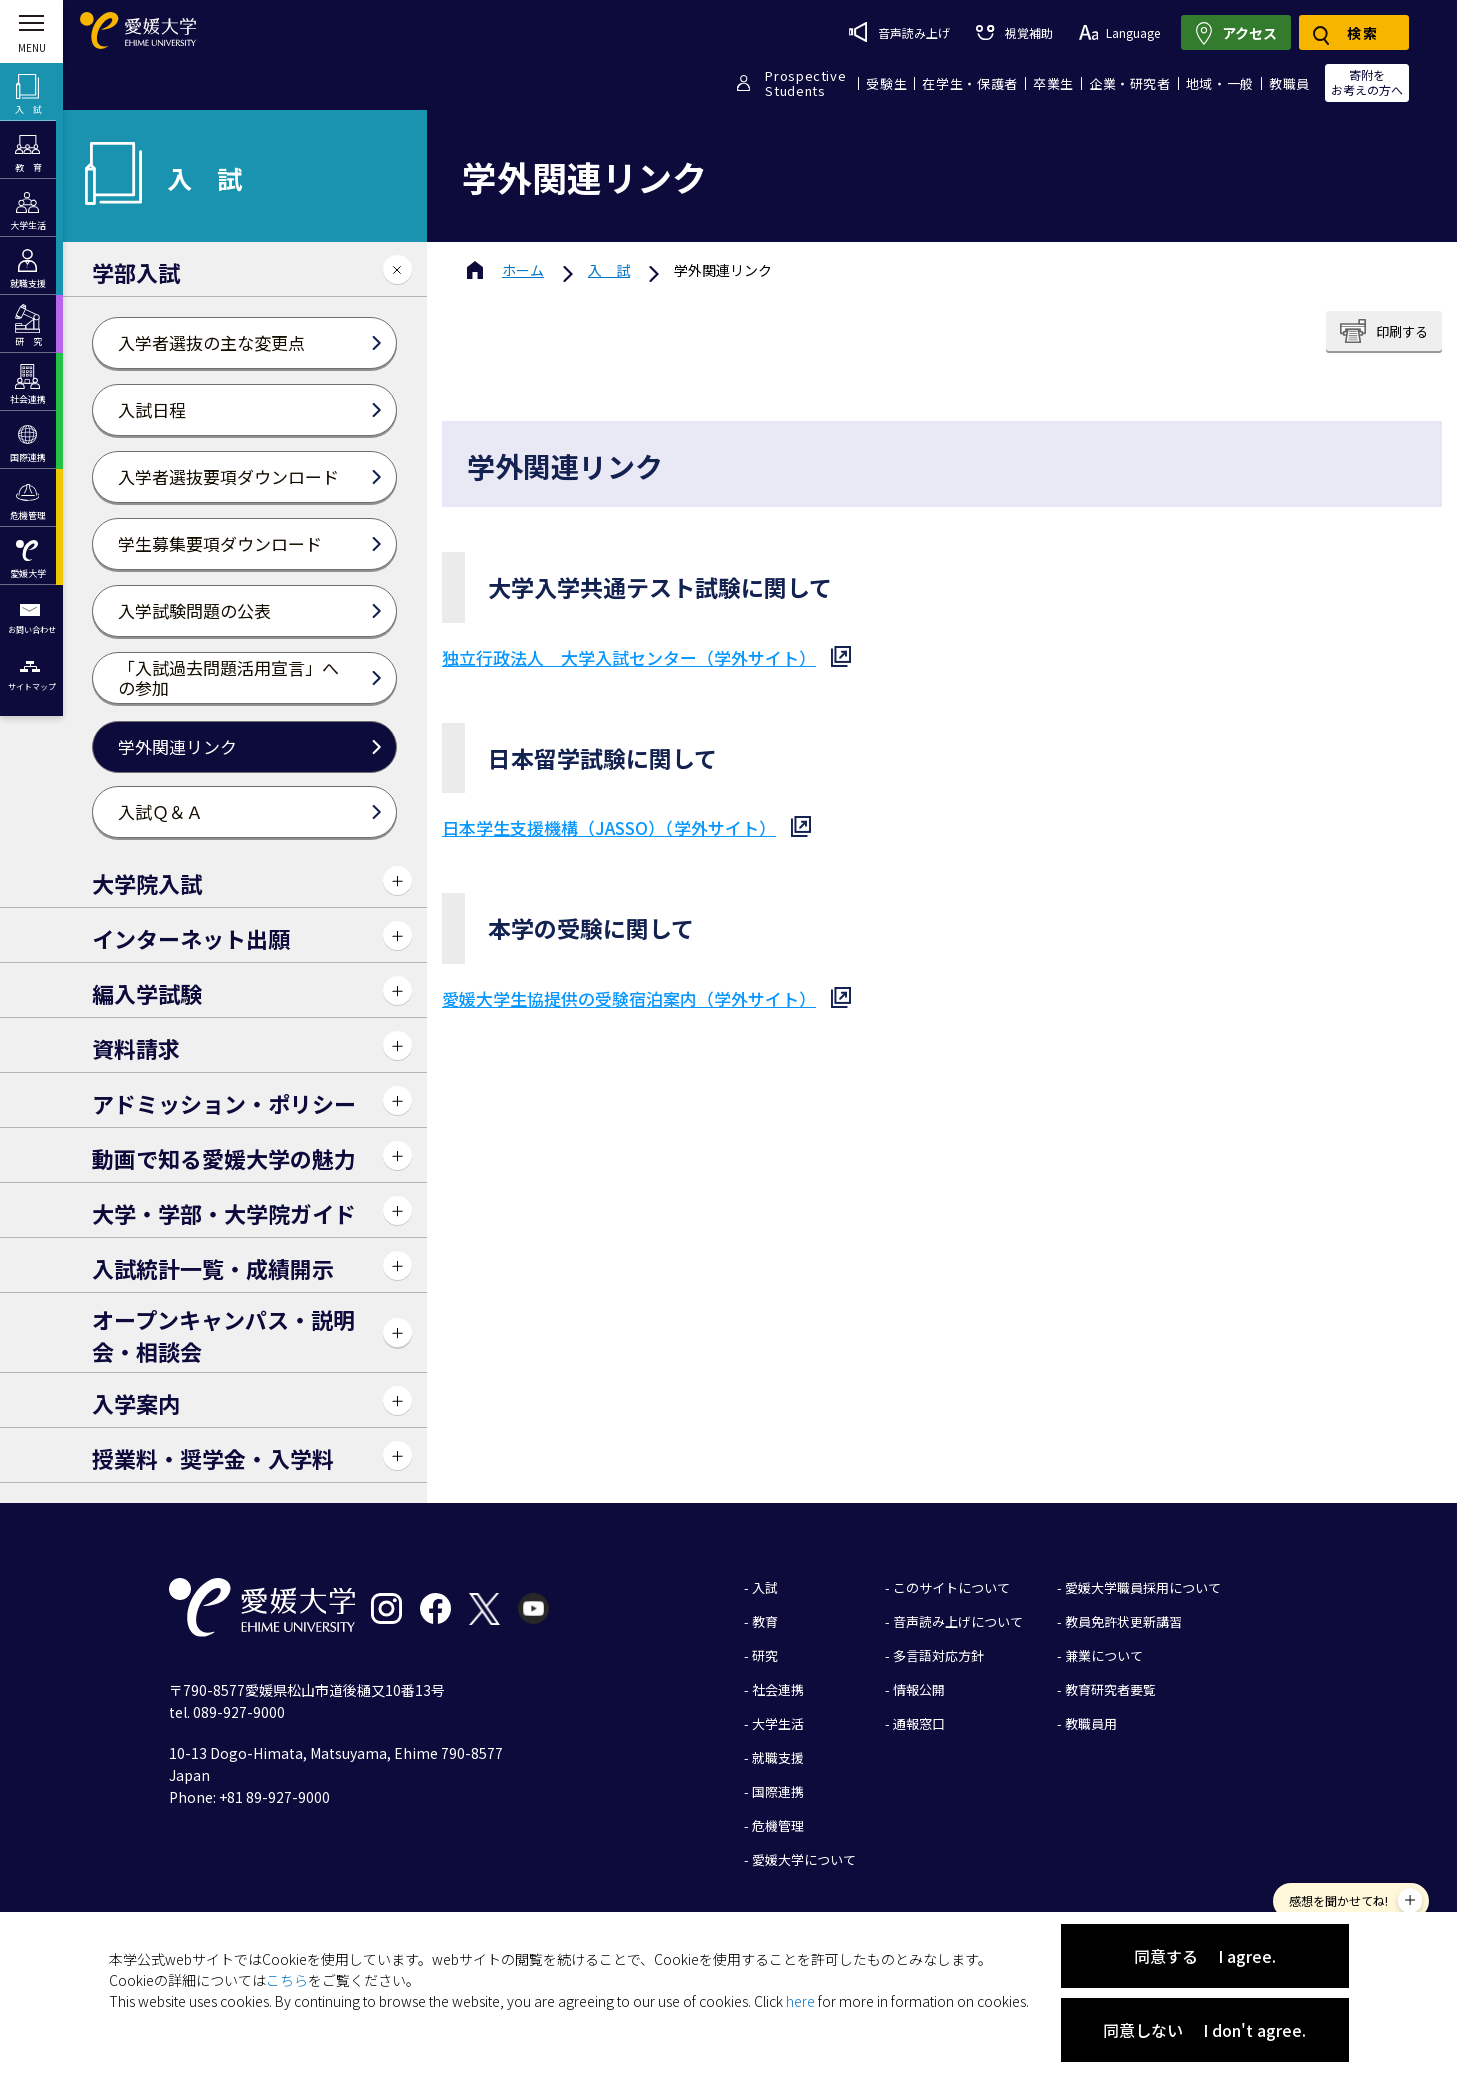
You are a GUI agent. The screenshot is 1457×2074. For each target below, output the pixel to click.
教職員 (1289, 83)
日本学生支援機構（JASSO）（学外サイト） (609, 827)
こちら (287, 1980)
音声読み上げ (899, 32)
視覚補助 (1014, 32)
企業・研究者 (1130, 83)
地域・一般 (1220, 83)
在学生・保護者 (970, 83)
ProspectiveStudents (805, 83)
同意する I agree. (1205, 1956)
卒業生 (1053, 83)
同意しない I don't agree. (1204, 2030)
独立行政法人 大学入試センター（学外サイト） (629, 657)
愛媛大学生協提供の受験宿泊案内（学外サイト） (629, 998)
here (800, 2001)
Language (1119, 32)
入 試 (609, 270)
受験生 (886, 83)
